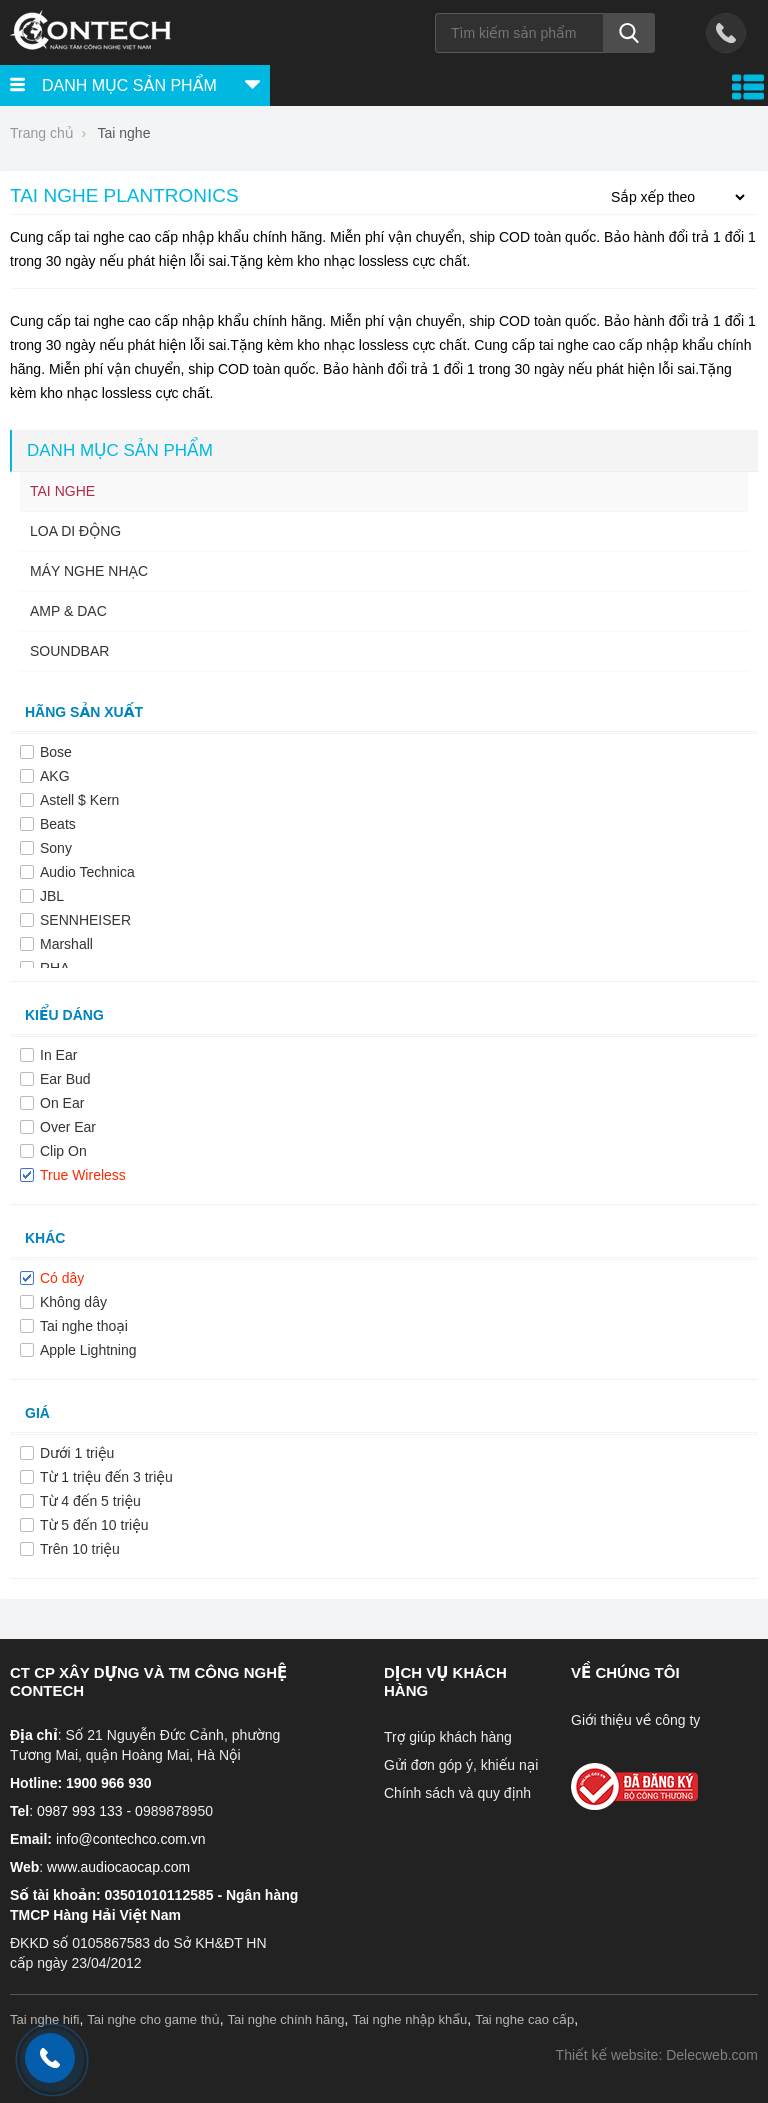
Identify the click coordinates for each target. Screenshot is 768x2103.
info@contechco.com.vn (131, 1839)
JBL (52, 896)
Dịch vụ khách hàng (445, 1681)
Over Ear (68, 1127)
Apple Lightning (88, 1350)
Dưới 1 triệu (77, 1453)
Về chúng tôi (625, 1672)
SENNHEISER (85, 920)
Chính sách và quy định (457, 1793)
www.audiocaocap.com (118, 1867)
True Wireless (83, 1175)
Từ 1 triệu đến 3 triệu (106, 1477)
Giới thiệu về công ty (635, 1720)
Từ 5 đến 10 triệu (94, 1525)
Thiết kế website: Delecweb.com (657, 2055)
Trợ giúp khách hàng (448, 1737)
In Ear (58, 1055)
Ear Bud (65, 1079)
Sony (56, 848)
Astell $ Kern (79, 800)
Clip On (63, 1151)
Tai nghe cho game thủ (153, 2019)
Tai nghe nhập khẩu (409, 2019)
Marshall (66, 944)
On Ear (62, 1103)
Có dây (62, 1278)
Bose (56, 752)
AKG (55, 776)
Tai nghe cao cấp (524, 2019)
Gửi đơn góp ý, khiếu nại (461, 1765)
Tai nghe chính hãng (286, 2019)
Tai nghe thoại (84, 1326)
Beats (58, 824)
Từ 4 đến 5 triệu (90, 1501)
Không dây (73, 1302)
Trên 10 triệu (80, 1549)
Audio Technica (87, 872)
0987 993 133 (80, 1811)
